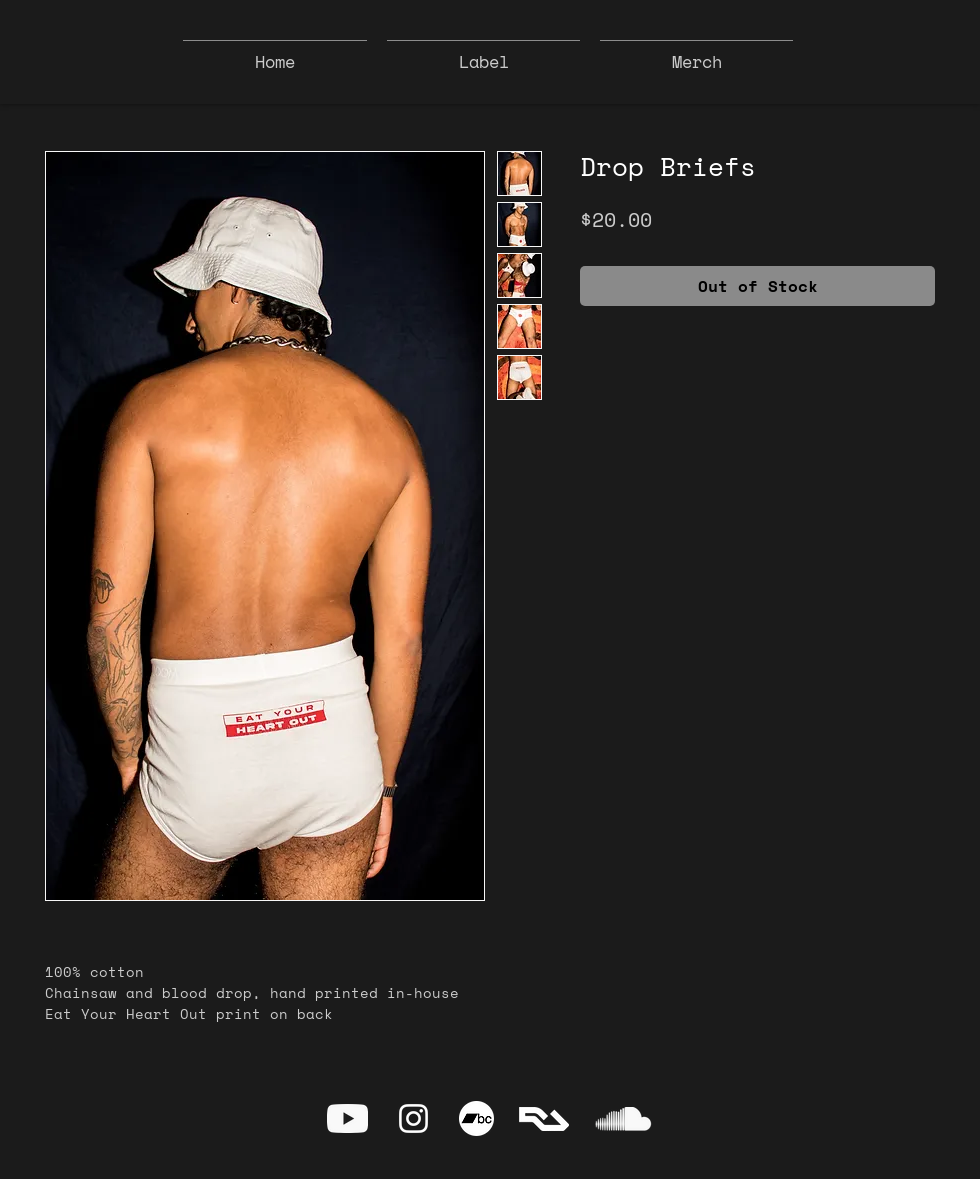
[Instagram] (413, 1118)
